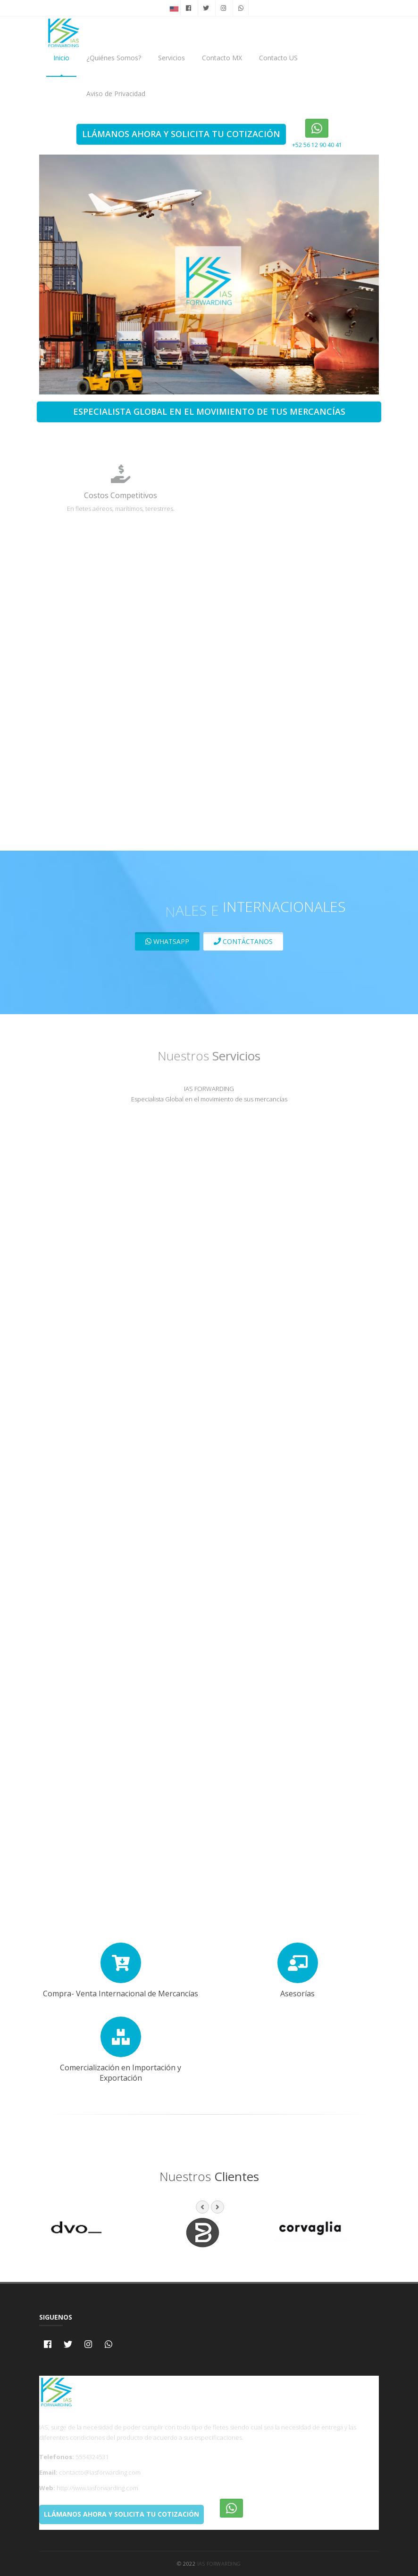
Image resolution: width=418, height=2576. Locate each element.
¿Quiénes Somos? (113, 57)
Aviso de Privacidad (115, 93)
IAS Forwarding (219, 2563)
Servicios (171, 57)
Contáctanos (243, 941)
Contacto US (278, 57)
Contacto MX (222, 57)
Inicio (61, 57)
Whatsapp (167, 941)
